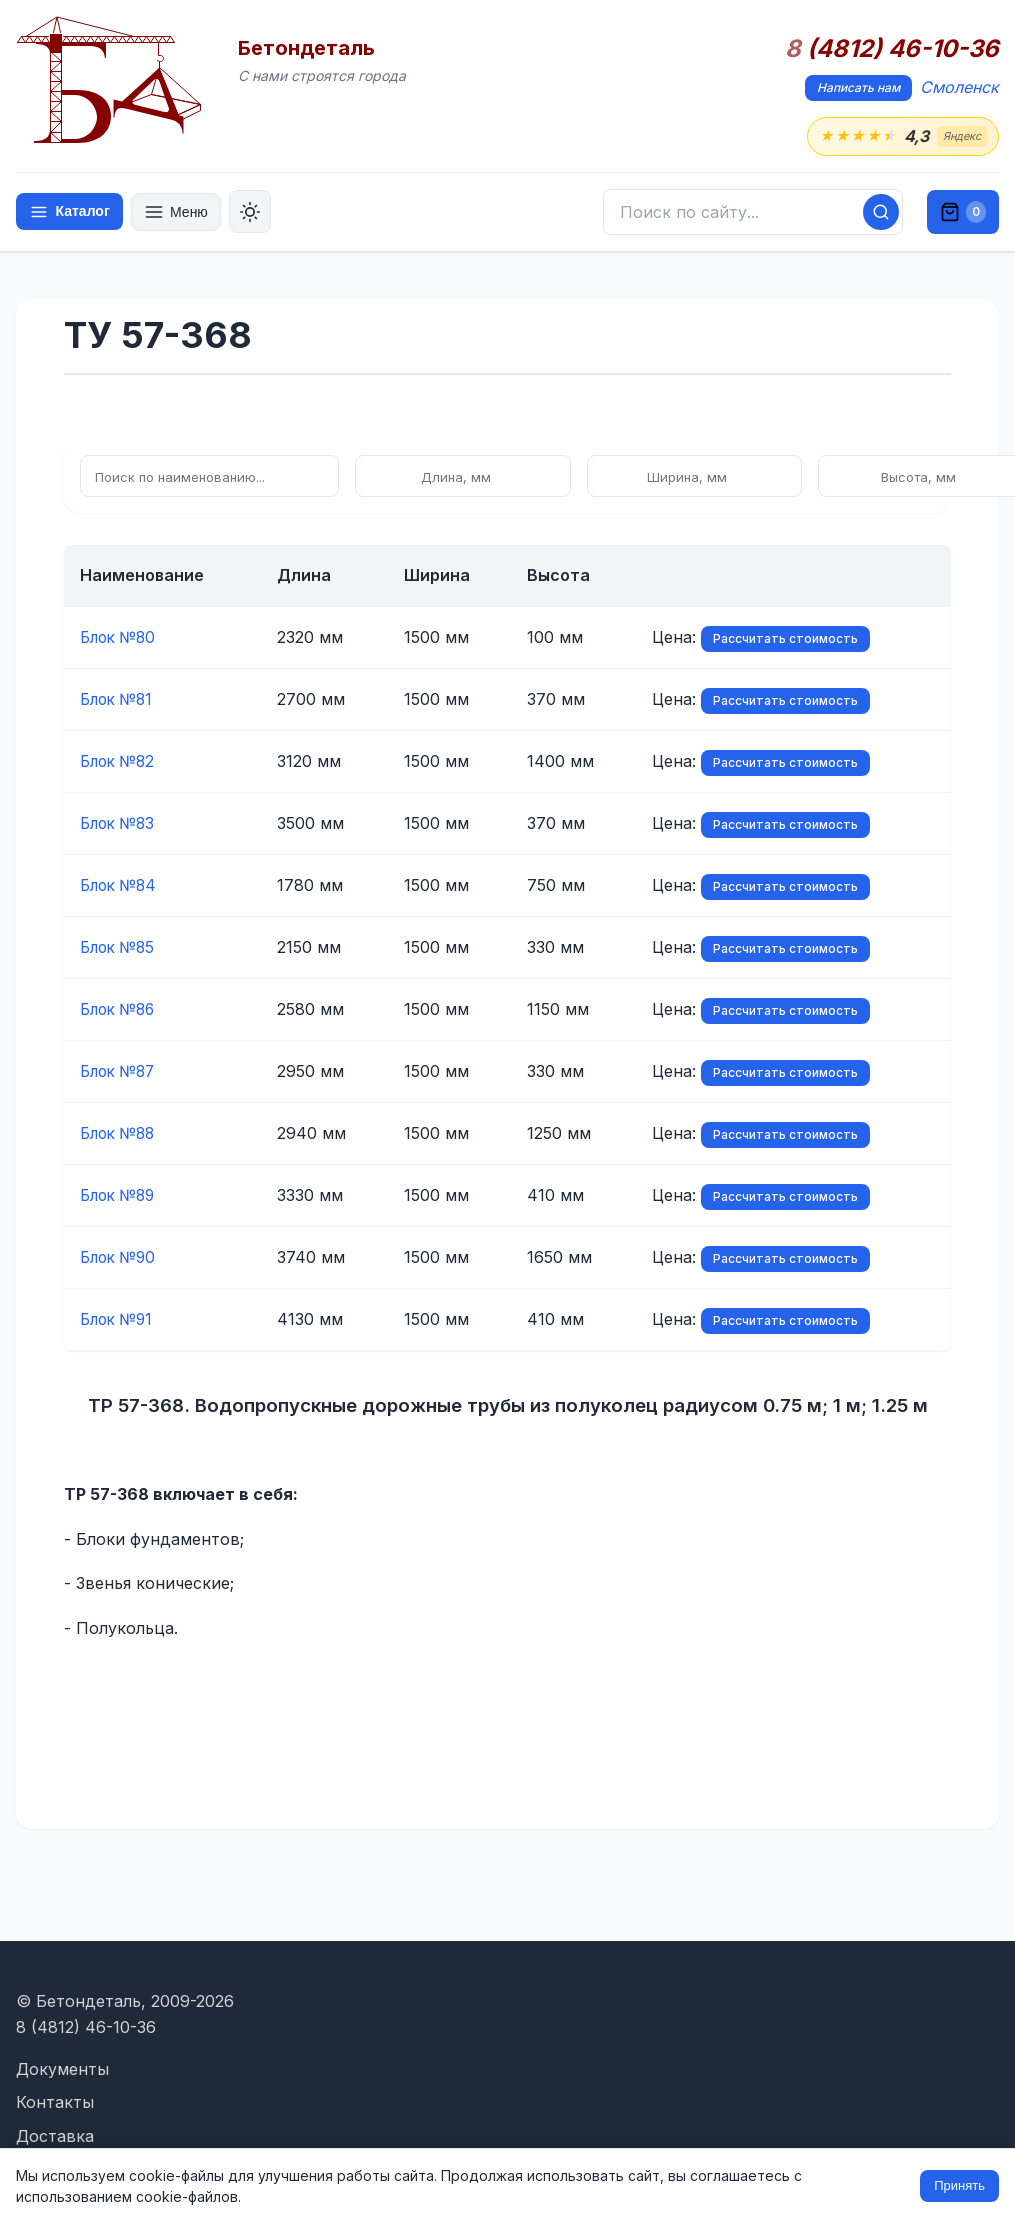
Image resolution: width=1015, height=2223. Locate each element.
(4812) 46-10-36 (892, 49)
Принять (959, 2185)
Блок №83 (120, 824)
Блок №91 (119, 1320)
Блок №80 (120, 638)
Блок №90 (120, 1258)
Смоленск (959, 87)
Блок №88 (120, 1134)
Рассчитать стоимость (755, 639)
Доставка (55, 2136)
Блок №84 (121, 886)
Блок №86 (120, 1010)
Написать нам (858, 87)
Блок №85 (120, 948)
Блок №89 (120, 1196)
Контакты (55, 2102)
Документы (62, 2069)
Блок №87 (120, 1072)
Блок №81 (119, 700)
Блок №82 (120, 762)
